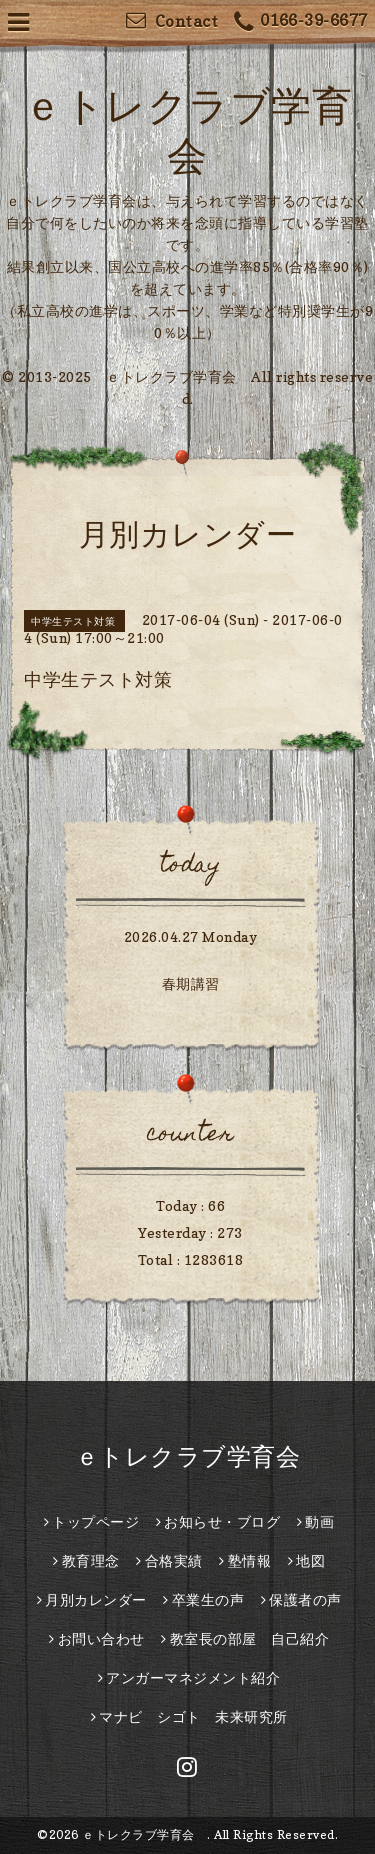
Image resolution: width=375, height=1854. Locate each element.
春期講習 (191, 983)
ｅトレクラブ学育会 (200, 1456)
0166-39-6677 (301, 22)
